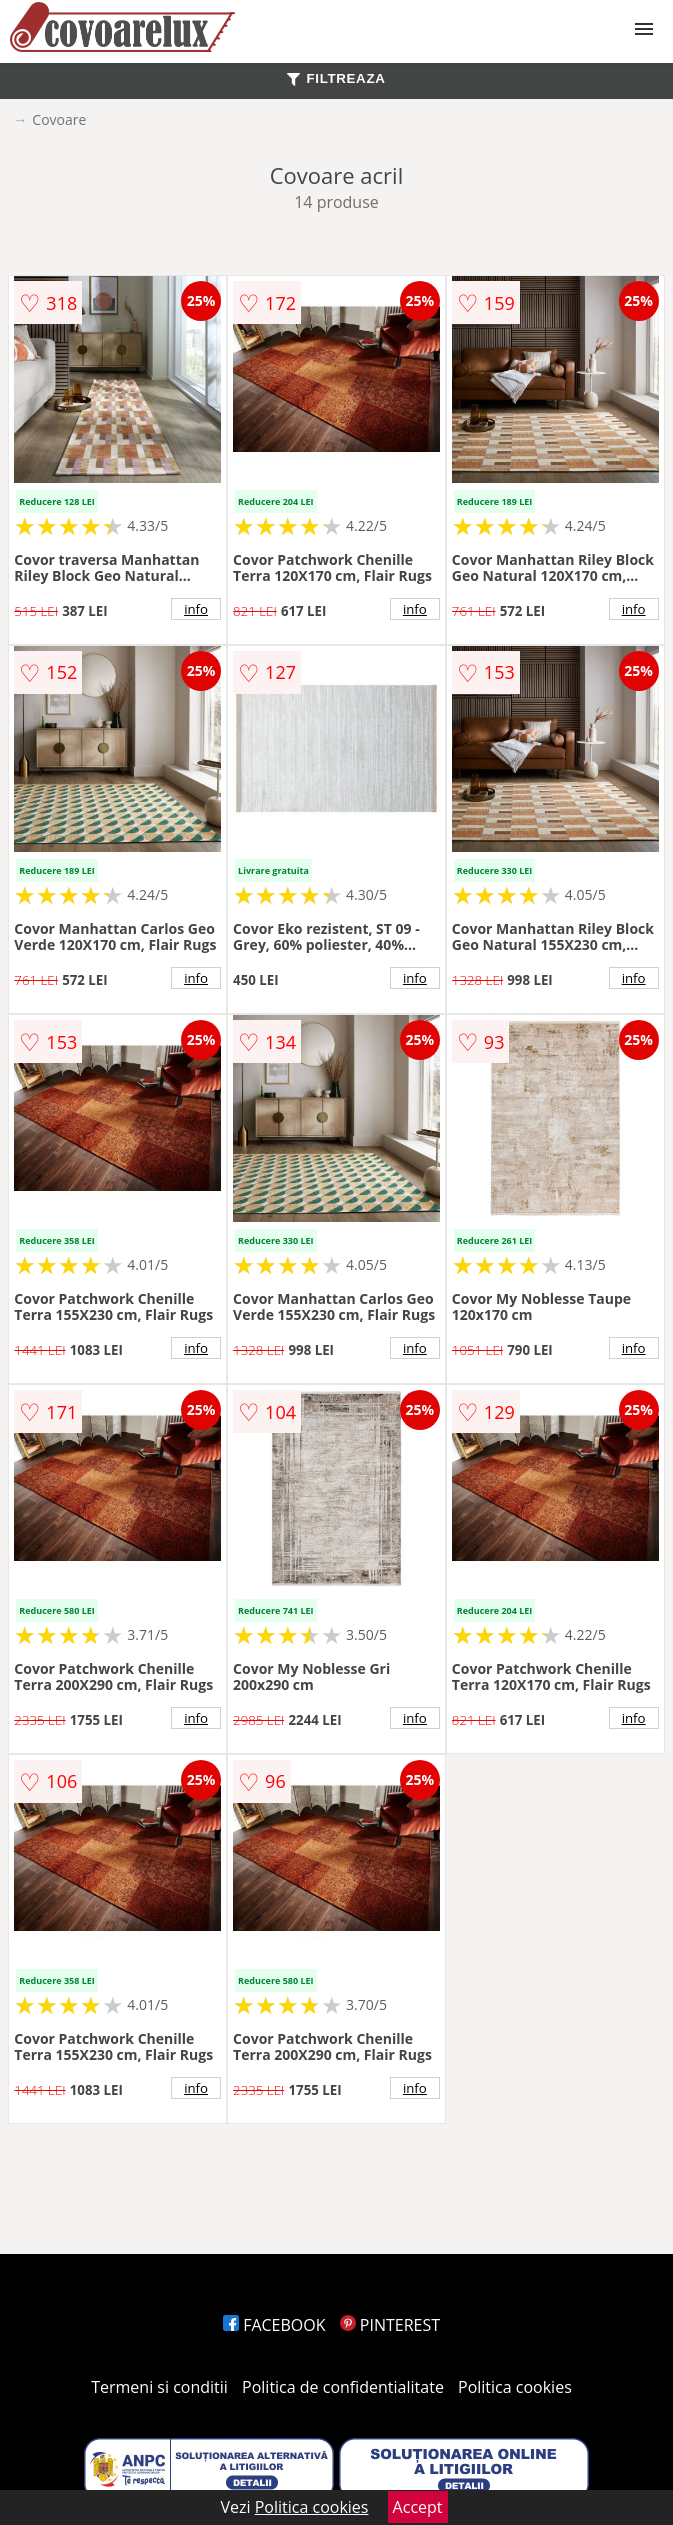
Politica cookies (515, 2387)
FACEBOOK (274, 2325)
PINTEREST (390, 2325)
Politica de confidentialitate (343, 2387)
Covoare (59, 119)
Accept (418, 2507)
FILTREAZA (336, 78)
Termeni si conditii (159, 2387)
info (196, 609)
